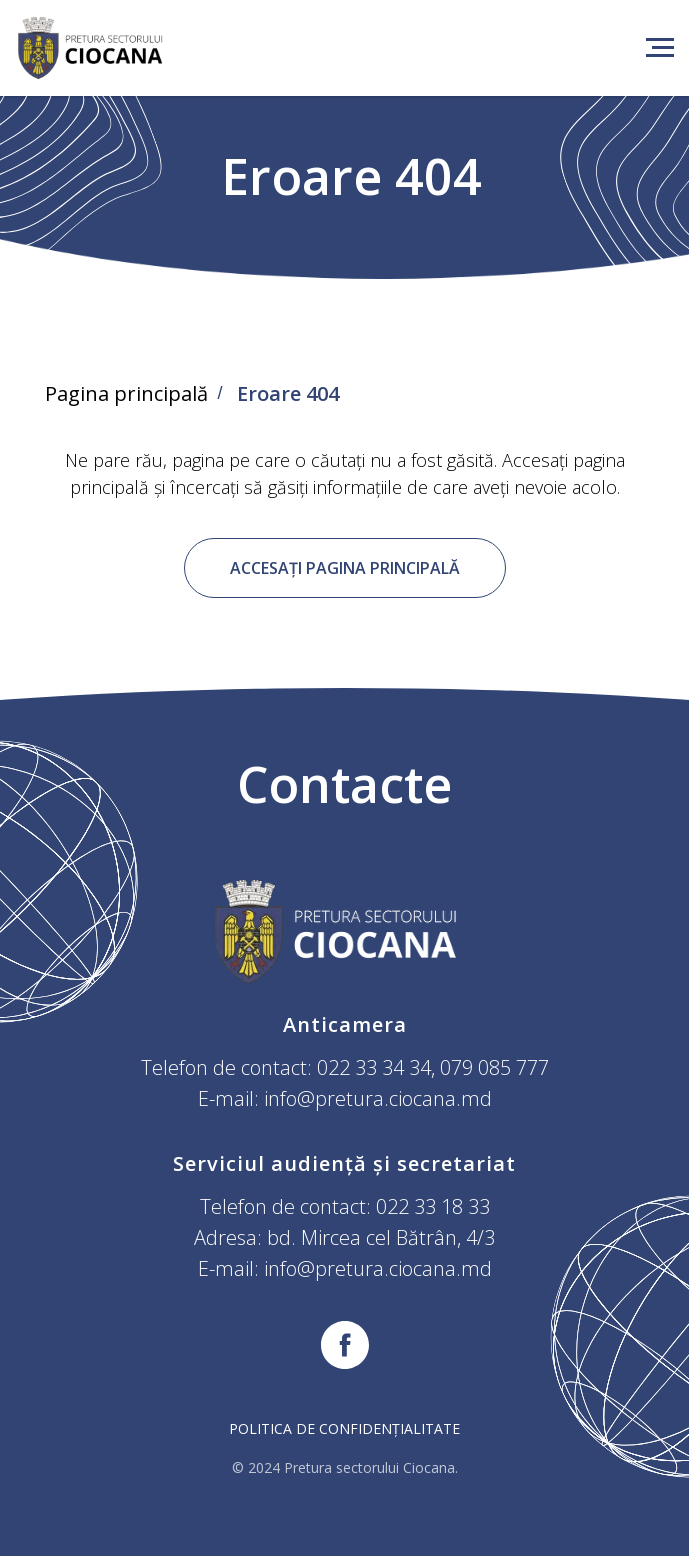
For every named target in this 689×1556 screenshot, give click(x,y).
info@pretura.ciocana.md (378, 1098)
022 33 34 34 (374, 1067)
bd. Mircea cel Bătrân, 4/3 (381, 1237)
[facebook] (345, 1345)
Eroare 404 (288, 394)
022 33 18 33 (433, 1206)
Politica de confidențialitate (344, 1428)
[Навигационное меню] (660, 48)
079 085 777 (494, 1067)
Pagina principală (126, 394)
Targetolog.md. (447, 1486)
